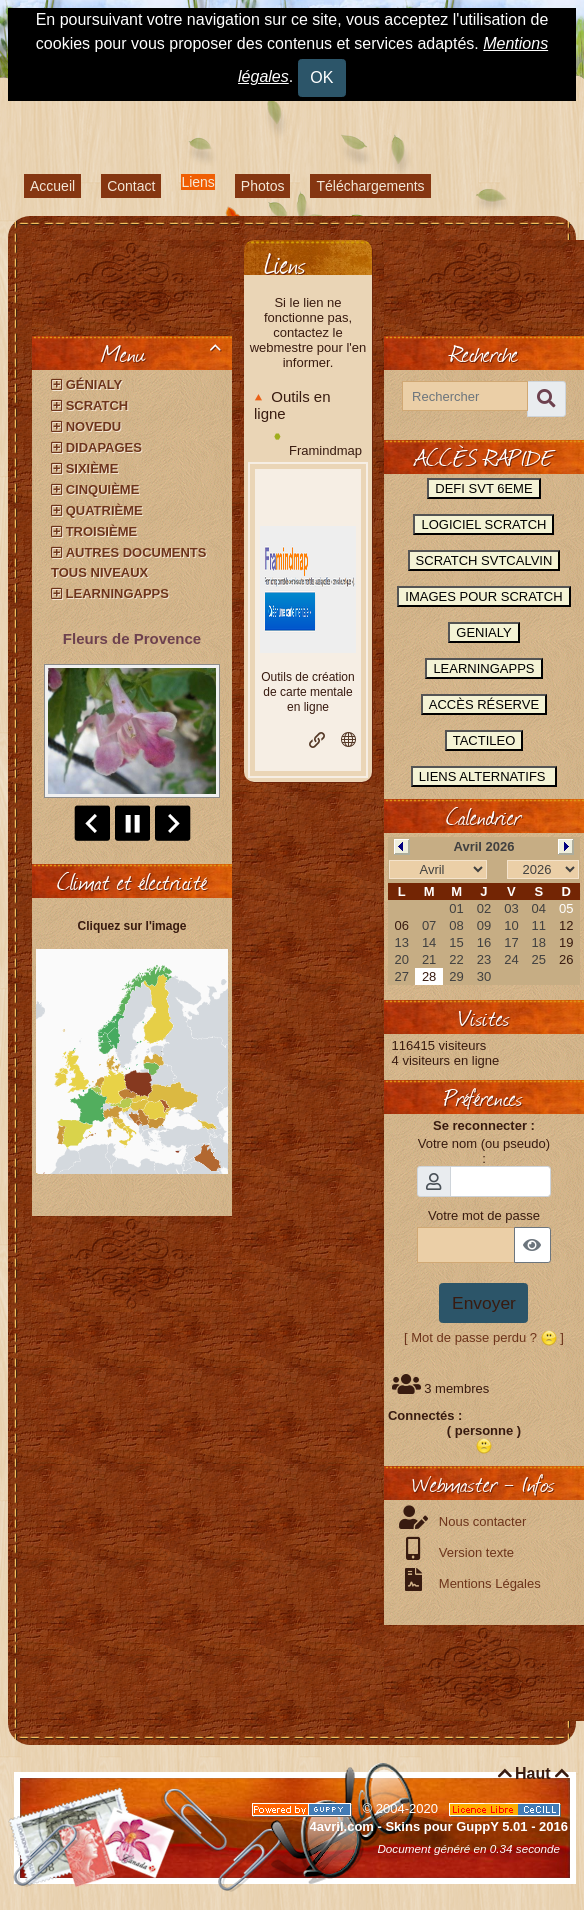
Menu (164, 353)
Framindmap (325, 450)
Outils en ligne (292, 405)
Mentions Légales (488, 1583)
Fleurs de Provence (132, 638)
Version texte (474, 1552)
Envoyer (484, 1303)
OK (321, 77)
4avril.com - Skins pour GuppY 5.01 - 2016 (439, 1826)
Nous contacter (480, 1521)
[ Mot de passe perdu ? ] (484, 1337)
